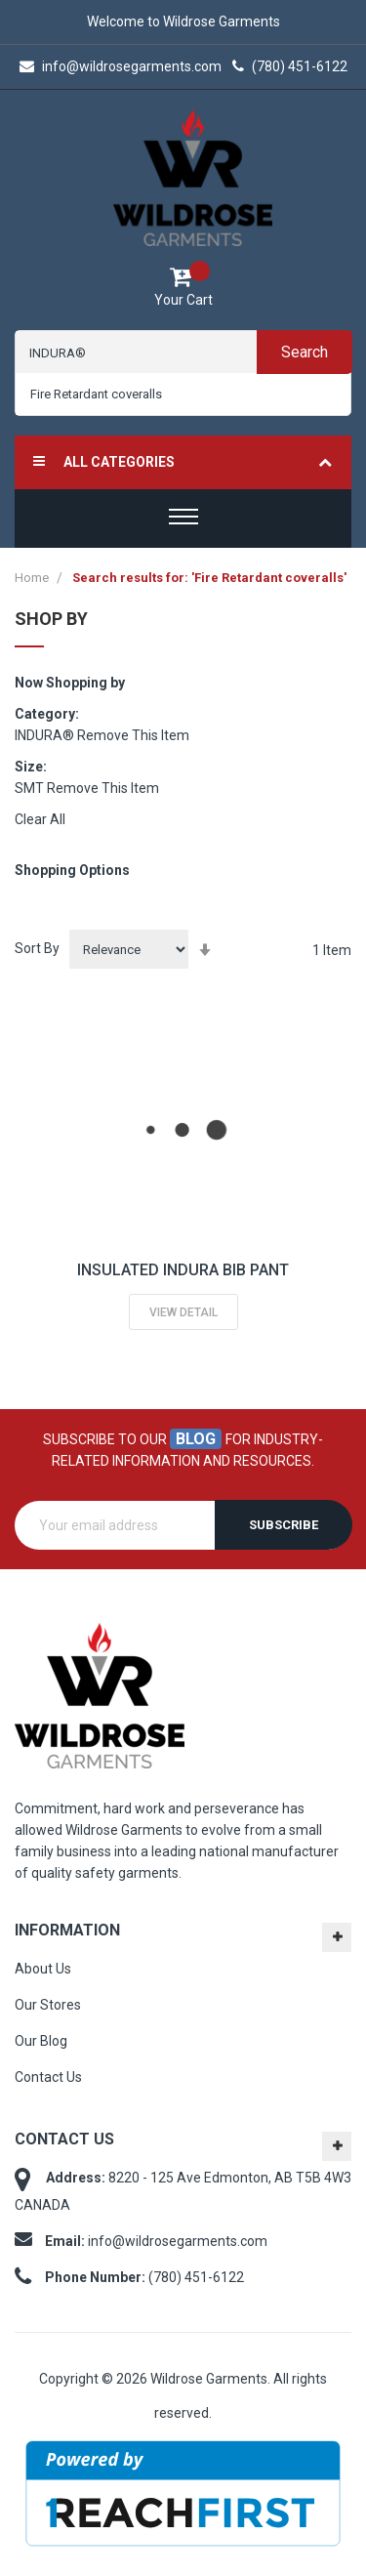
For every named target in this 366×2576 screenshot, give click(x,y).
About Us (43, 1968)
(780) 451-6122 (289, 66)
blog (196, 1439)
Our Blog (41, 2041)
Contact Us (48, 2077)
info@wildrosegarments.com (121, 66)
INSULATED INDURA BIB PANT (183, 1270)
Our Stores (48, 2005)
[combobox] (183, 394)
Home (33, 577)
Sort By (37, 948)
